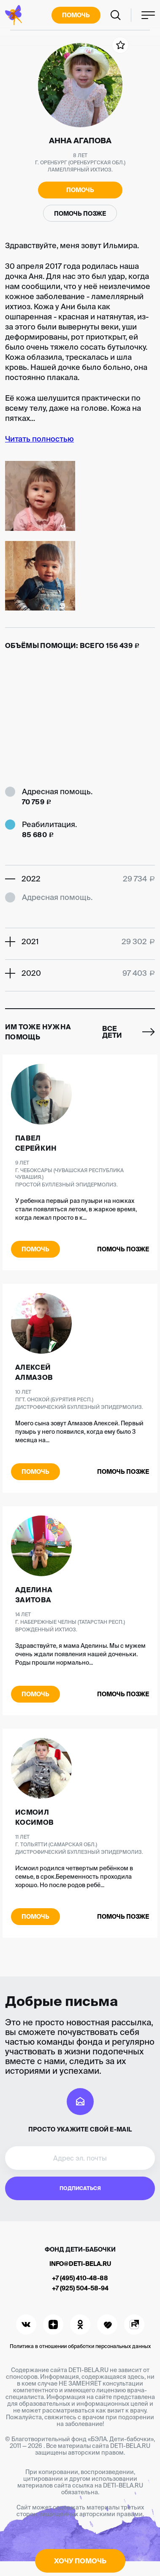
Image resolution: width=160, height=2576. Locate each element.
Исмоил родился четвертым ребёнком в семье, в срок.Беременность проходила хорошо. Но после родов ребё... (74, 1876)
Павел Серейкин (36, 1143)
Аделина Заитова (33, 1595)
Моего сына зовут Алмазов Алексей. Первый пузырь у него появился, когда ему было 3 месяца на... (79, 1431)
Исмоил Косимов (34, 1817)
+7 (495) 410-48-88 (80, 2278)
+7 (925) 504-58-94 (80, 2288)
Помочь (76, 15)
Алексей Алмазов (34, 1372)
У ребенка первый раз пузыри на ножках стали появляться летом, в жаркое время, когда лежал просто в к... (76, 1209)
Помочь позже (80, 213)
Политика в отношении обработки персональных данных (80, 2346)
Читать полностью (39, 438)
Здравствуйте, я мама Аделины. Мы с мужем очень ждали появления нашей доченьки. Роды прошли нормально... (80, 1654)
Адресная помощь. (57, 791)
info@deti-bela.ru (80, 2263)
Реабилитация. (49, 824)
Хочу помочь (80, 2561)
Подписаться (80, 2188)
